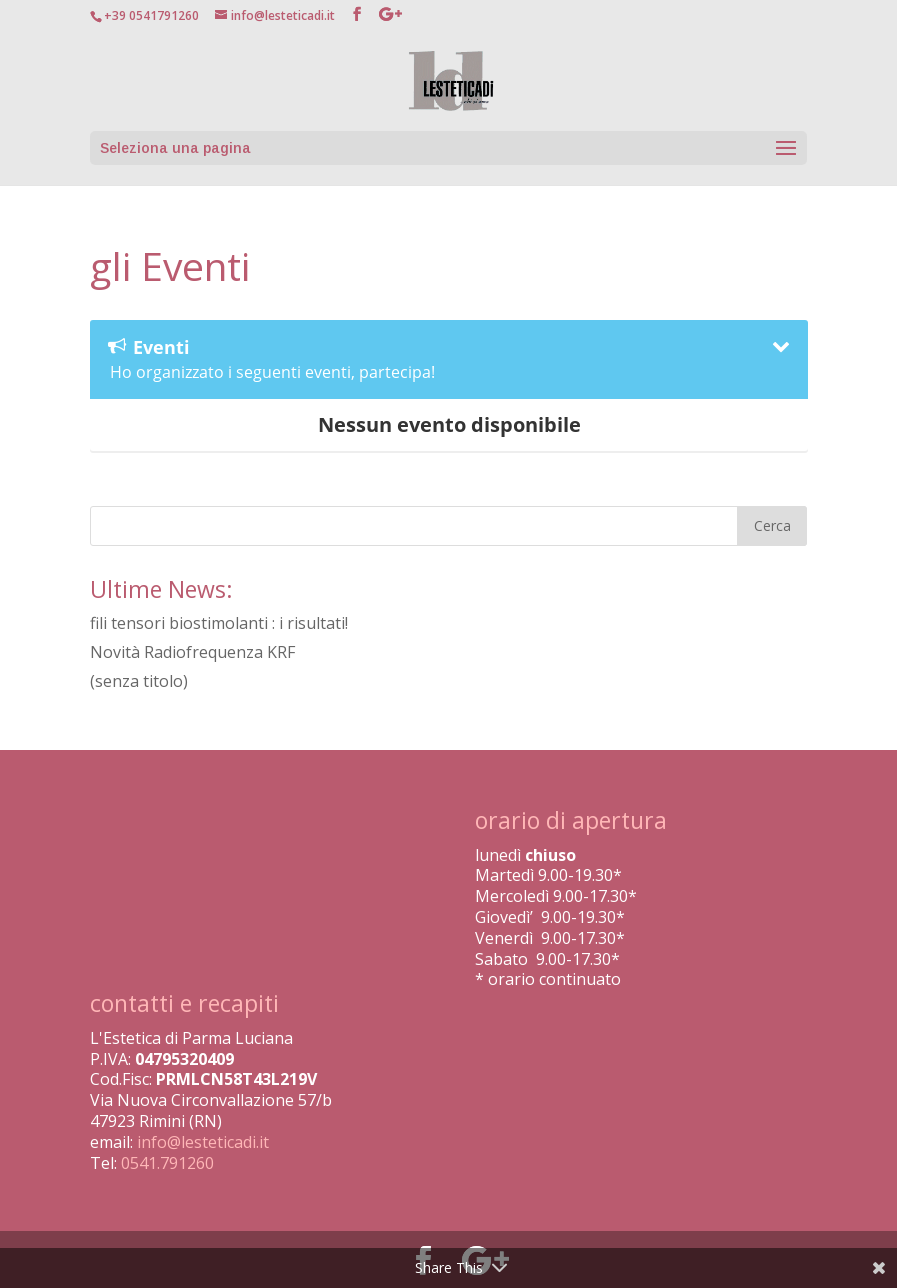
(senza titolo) (139, 681)
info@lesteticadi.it (203, 1142)
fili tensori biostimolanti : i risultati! (219, 623)
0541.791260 (167, 1163)
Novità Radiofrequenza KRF (192, 652)
